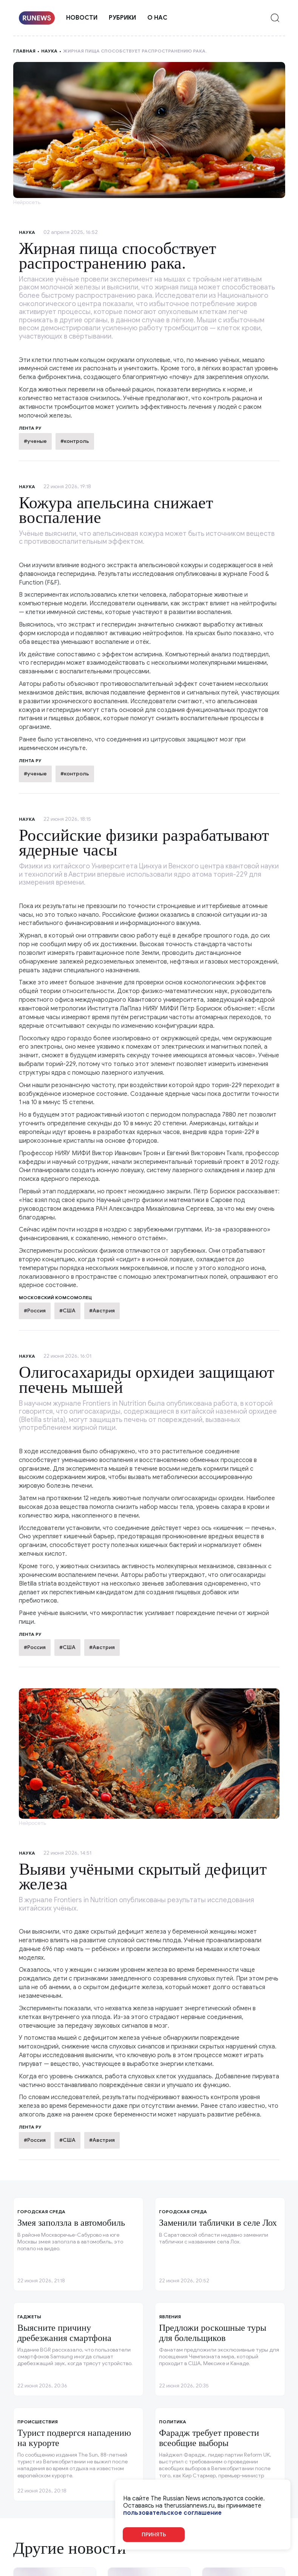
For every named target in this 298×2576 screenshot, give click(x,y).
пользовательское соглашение (172, 2513)
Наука (49, 51)
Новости (81, 18)
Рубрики (122, 18)
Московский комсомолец (55, 1297)
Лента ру (30, 760)
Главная (24, 51)
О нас (157, 18)
